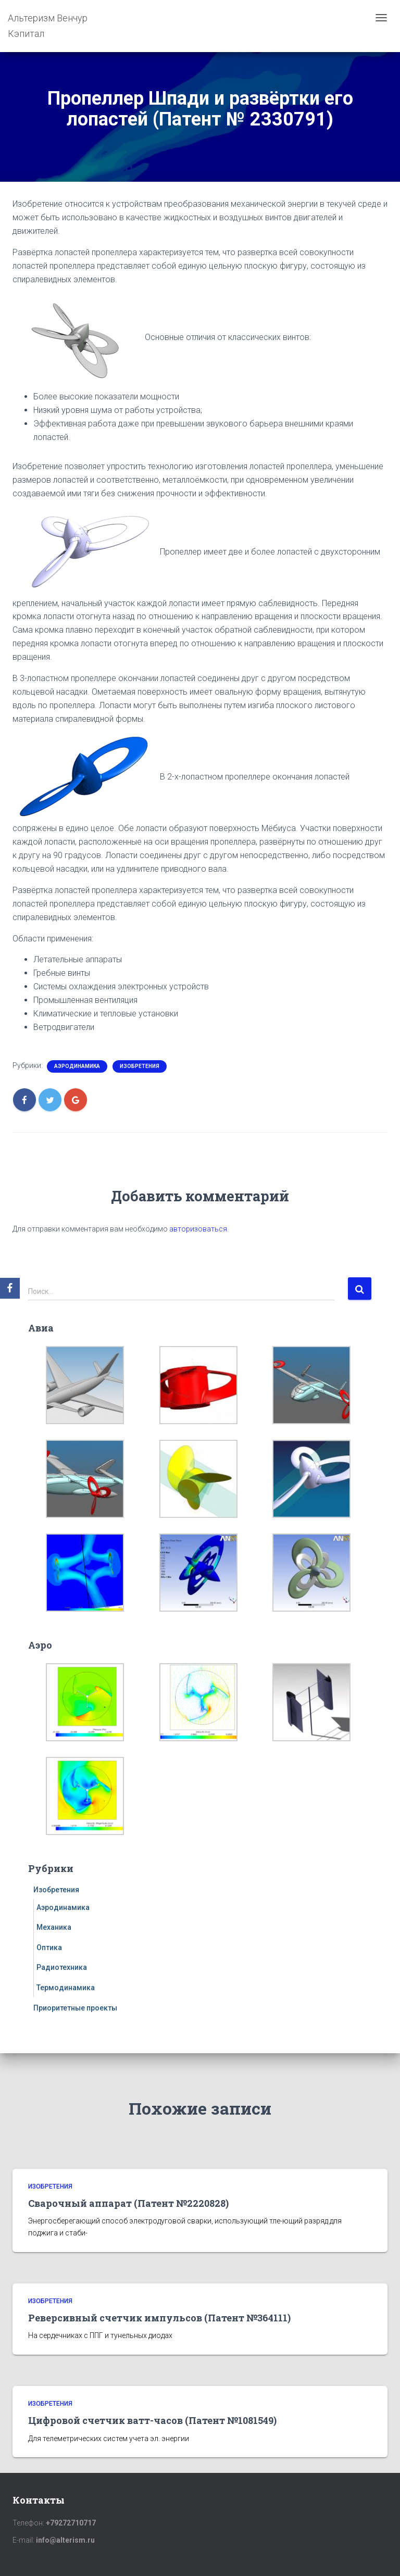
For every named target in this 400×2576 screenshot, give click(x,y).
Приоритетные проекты (75, 2008)
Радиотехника (61, 1967)
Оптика (49, 1947)
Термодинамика (65, 1987)
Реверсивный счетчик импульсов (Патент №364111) (159, 2317)
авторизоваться (198, 1229)
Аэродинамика (77, 1066)
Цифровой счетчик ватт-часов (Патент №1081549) (152, 2420)
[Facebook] (10, 1288)
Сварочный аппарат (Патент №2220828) (128, 2203)
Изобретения (139, 1066)
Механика (53, 1927)
